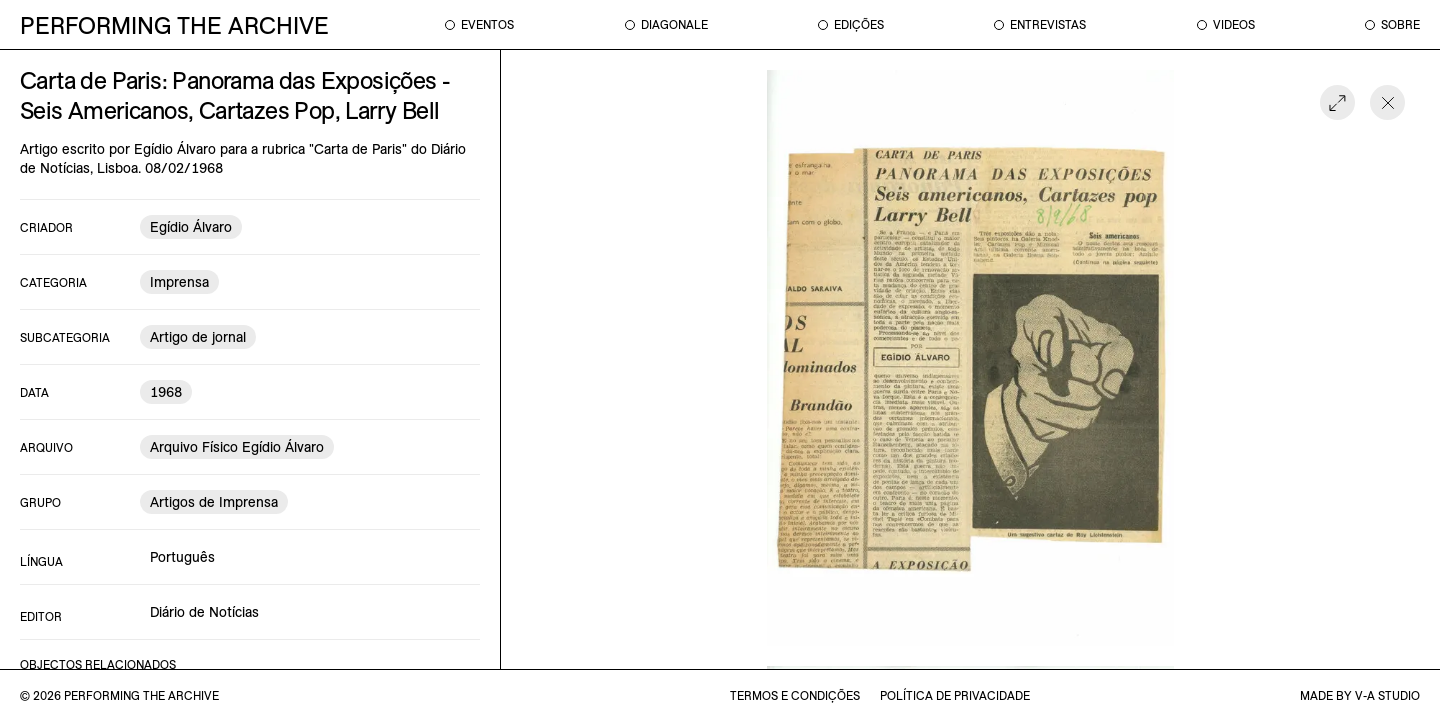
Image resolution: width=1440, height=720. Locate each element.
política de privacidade (955, 695)
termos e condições (795, 695)
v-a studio (1387, 695)
